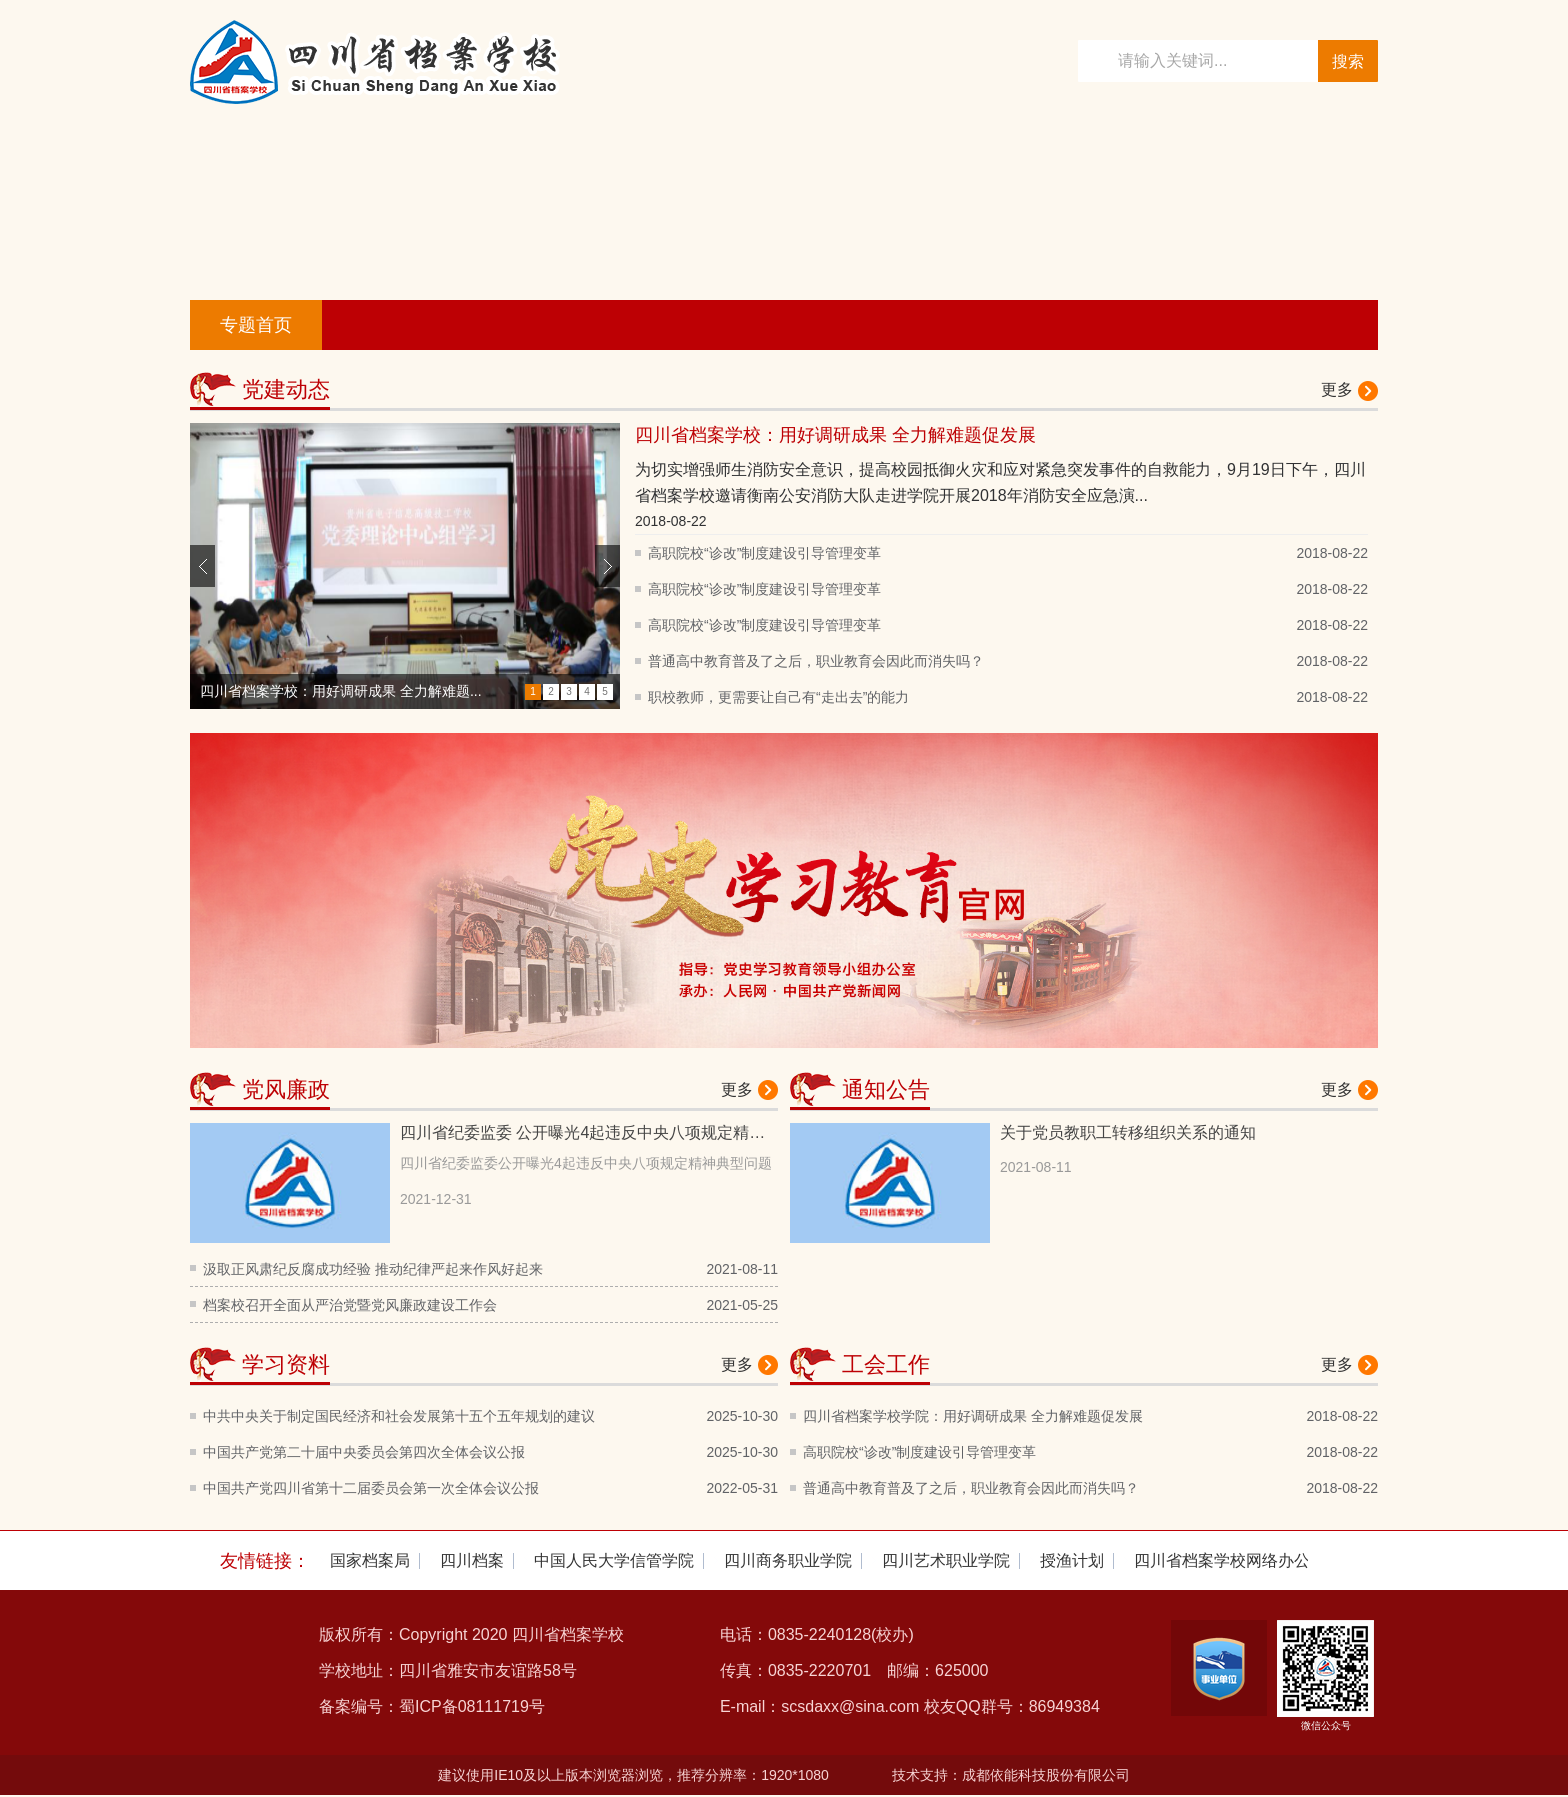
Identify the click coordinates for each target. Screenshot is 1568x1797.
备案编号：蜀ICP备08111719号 (432, 1706)
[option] (405, 566)
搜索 (1348, 61)
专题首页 (256, 325)
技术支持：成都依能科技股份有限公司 (1011, 1775)
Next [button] (607, 566)
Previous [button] (202, 566)
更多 (1337, 389)
